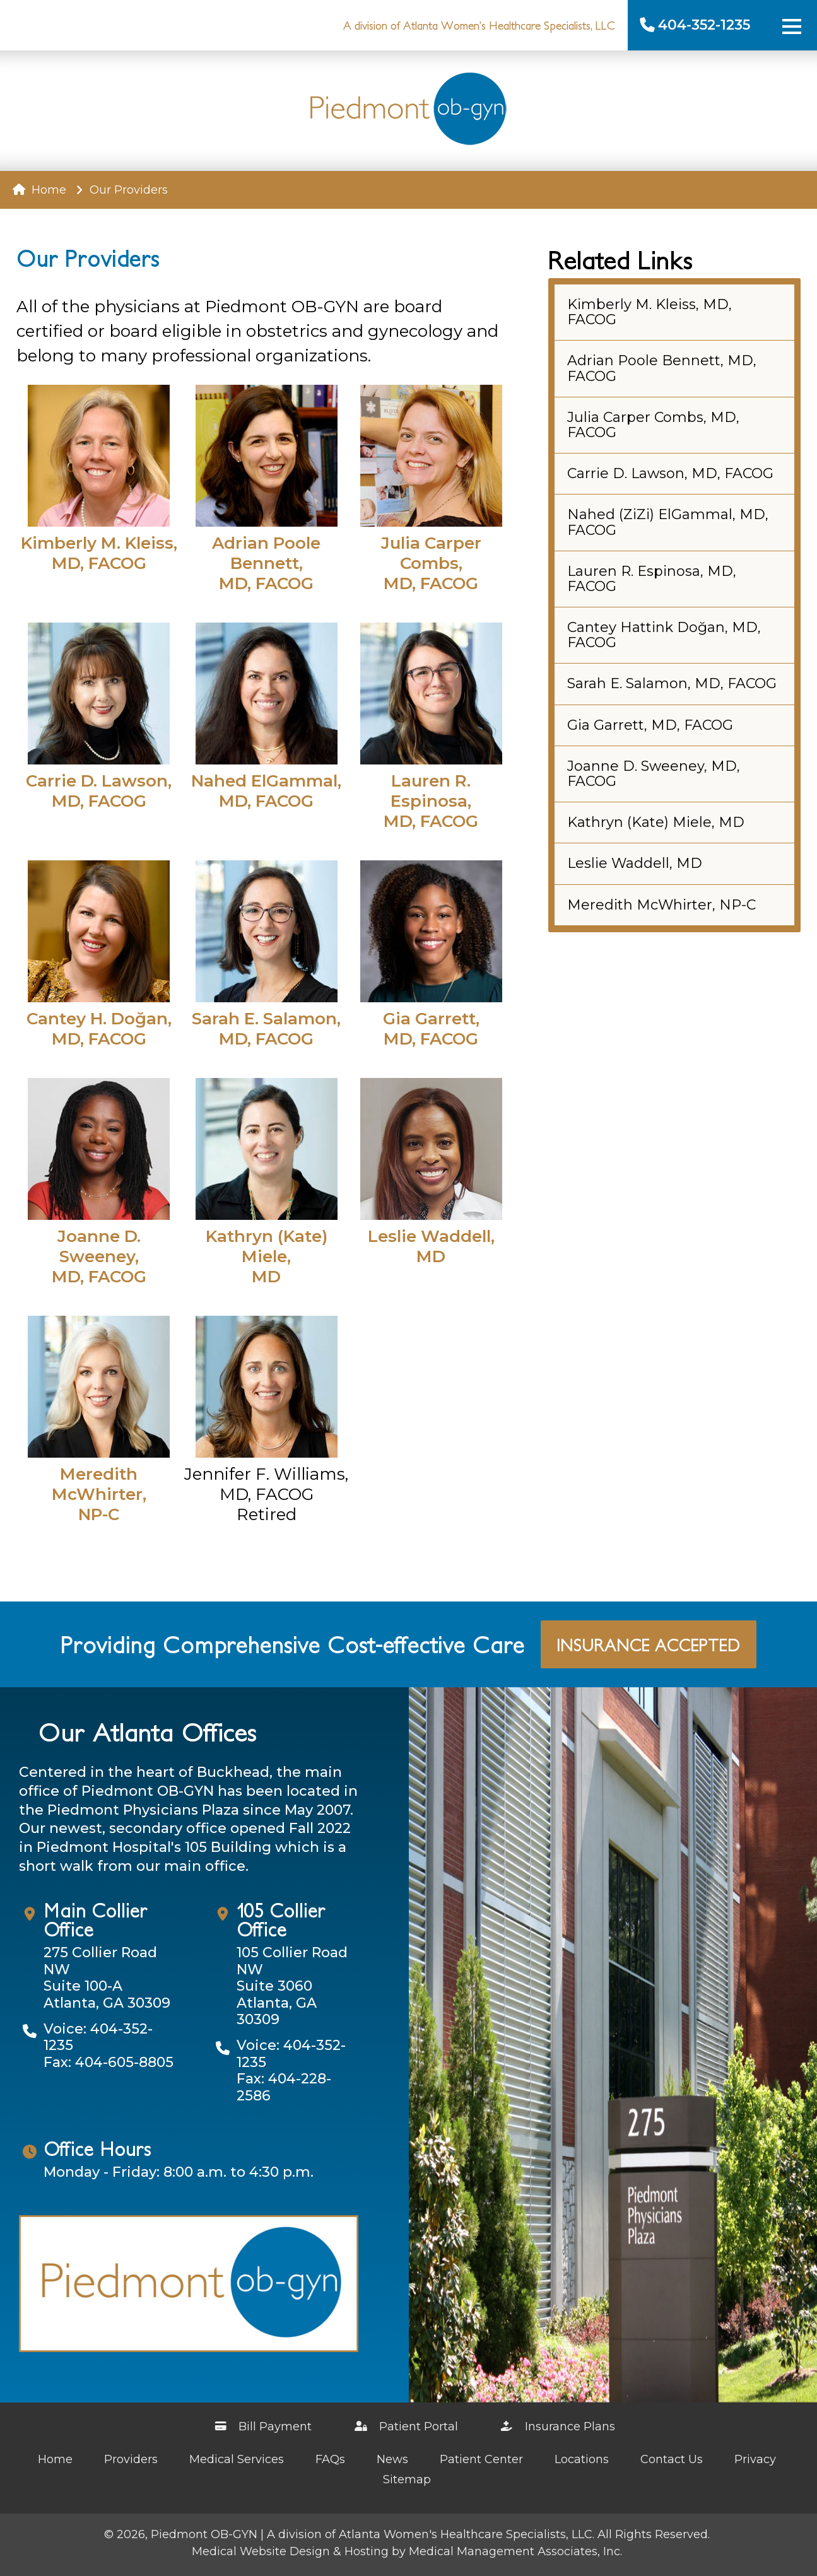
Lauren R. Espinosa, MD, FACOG (651, 579)
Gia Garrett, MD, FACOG (650, 725)
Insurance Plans (558, 2426)
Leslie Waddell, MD (634, 863)
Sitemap (407, 2479)
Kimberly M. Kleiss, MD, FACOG (649, 312)
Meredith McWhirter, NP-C (661, 904)
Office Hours (97, 2148)
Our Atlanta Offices (147, 1731)
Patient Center (481, 2459)
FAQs (330, 2459)
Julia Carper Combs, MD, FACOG (653, 425)
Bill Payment (264, 2426)
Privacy (755, 2459)
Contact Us (671, 2459)
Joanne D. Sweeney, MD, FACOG (653, 774)
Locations (582, 2459)
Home (39, 190)
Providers (131, 2459)
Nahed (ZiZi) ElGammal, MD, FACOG (667, 522)
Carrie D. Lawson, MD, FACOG (670, 473)
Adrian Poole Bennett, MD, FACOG (661, 368)
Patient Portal (407, 2426)
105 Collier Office (281, 1919)
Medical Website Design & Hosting (290, 2551)
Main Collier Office (96, 1919)
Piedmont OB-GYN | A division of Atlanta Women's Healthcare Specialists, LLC (371, 2534)
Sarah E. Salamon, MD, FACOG (672, 683)
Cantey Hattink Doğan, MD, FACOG (664, 635)
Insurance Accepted (648, 1644)
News (392, 2459)
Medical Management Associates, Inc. (515, 2551)
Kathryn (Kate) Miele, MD (655, 822)
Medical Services (236, 2459)
